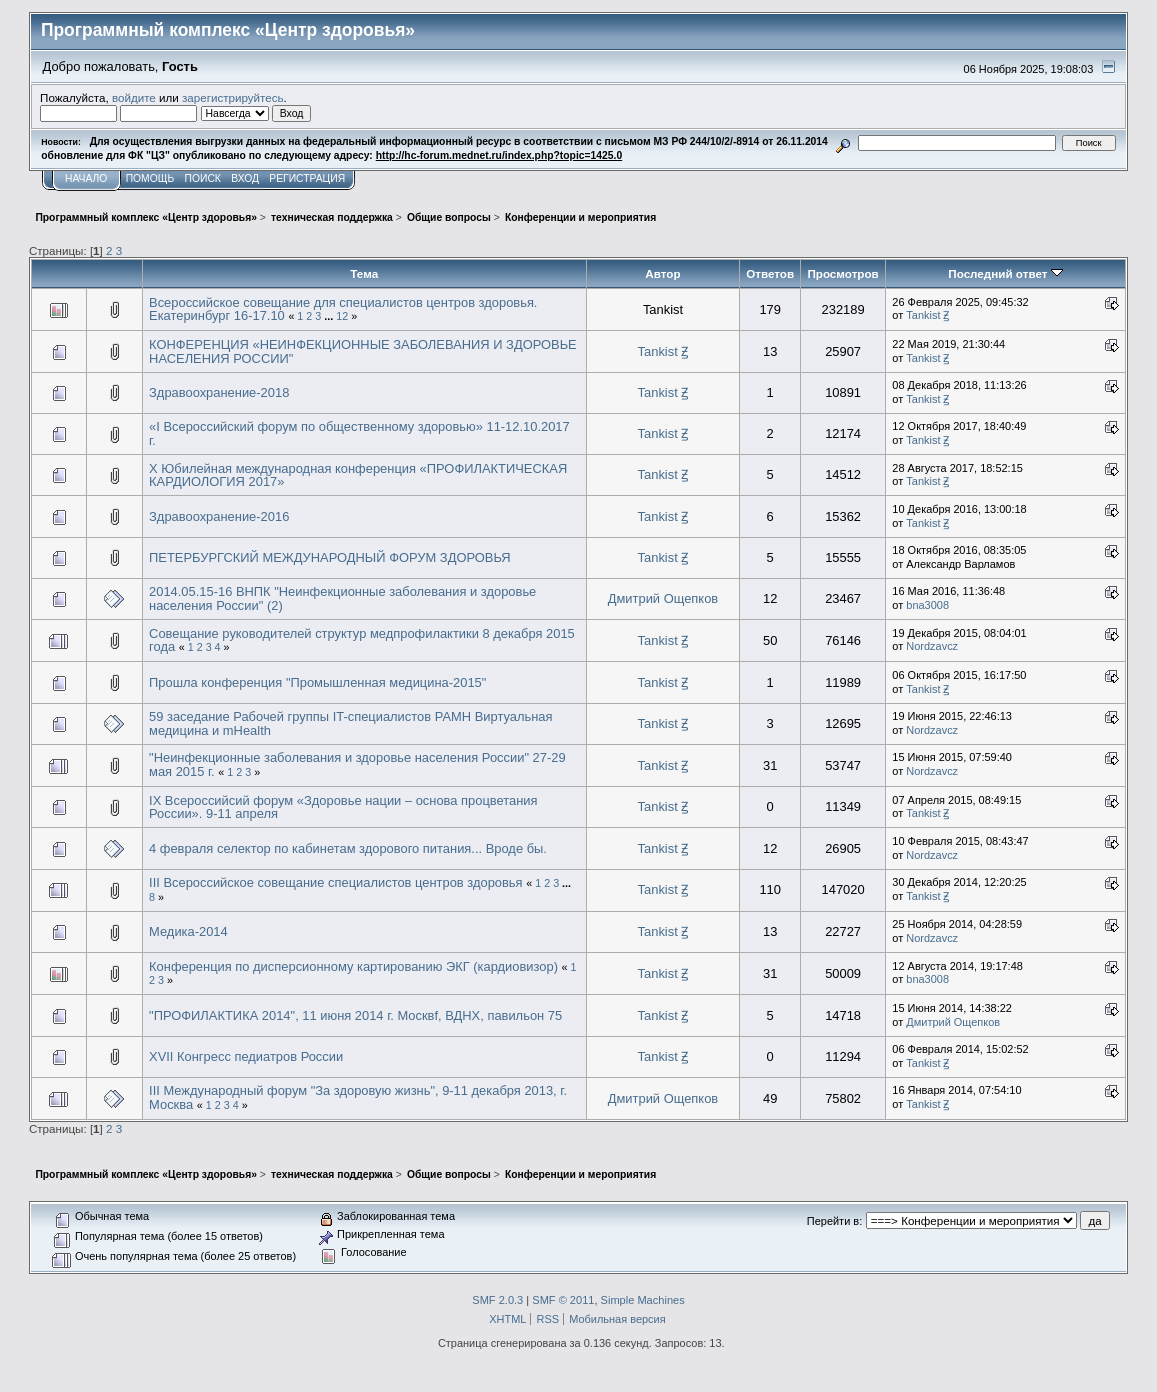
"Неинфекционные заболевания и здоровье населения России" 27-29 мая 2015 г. (357, 764)
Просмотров (842, 273)
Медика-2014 (188, 931)
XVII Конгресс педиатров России (246, 1056)
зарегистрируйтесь (233, 97)
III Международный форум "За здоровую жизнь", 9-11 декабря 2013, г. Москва (358, 1097)
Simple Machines (643, 1300)
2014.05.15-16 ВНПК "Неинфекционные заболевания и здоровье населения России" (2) (342, 598)
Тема (364, 273)
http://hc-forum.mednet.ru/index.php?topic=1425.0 (499, 155)
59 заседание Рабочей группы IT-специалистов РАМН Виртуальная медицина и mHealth (350, 723)
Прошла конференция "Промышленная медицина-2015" (317, 682)
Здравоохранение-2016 (219, 516)
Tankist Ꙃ (927, 315)
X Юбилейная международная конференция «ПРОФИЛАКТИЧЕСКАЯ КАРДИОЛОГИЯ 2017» (358, 475)
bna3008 (927, 605)
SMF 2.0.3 (497, 1300)
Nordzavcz (932, 646)
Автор (662, 273)
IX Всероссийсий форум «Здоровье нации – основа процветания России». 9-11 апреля (343, 807)
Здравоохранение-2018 (219, 392)
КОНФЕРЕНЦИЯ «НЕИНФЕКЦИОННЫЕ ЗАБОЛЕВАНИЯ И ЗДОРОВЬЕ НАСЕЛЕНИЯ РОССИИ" (363, 351)
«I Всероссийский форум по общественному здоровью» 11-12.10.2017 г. (359, 433)
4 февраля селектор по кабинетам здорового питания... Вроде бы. (348, 848)
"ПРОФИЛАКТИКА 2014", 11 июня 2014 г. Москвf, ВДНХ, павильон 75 (355, 1015)
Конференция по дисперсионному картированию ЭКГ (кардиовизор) (353, 966)
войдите (134, 97)
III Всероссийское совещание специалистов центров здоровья (336, 882)
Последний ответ (1005, 273)
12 (342, 316)
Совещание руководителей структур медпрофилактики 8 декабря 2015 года (362, 640)
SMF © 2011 (563, 1300)
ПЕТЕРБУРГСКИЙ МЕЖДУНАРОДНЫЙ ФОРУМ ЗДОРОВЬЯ (330, 557)
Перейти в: (834, 1221)
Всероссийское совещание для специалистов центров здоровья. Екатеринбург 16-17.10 (343, 309)
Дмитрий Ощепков (663, 598)
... (330, 316)
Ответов (770, 273)
